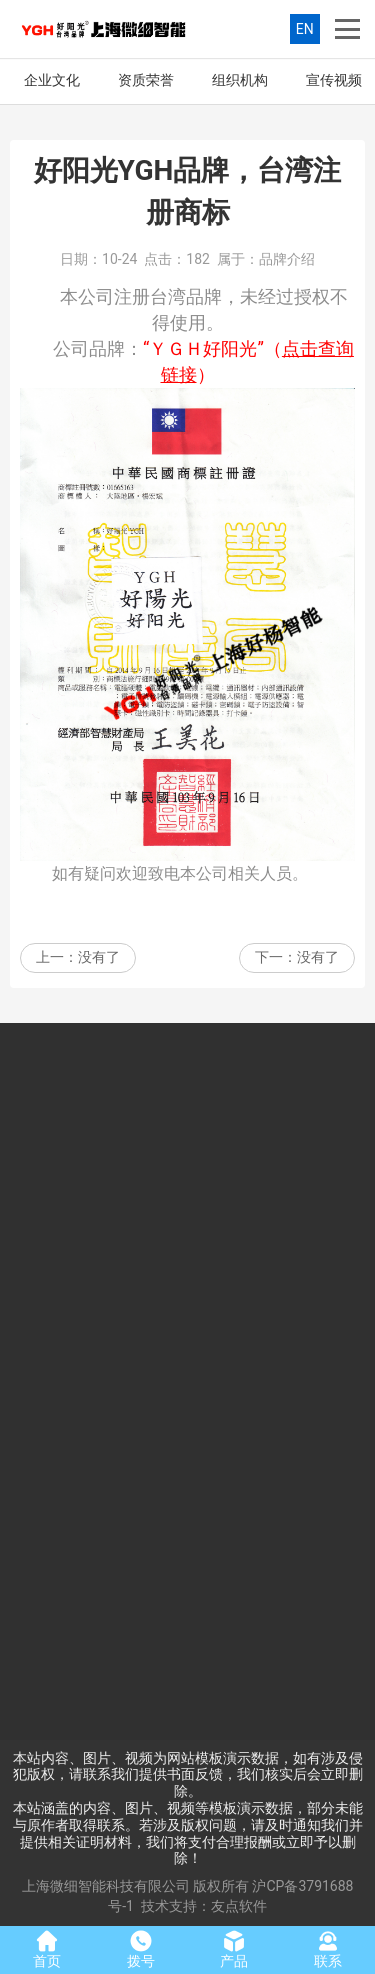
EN (305, 29)
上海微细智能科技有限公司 (106, 1886)
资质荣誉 (146, 80)
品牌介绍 (287, 259)
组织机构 (240, 80)
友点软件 (239, 1906)
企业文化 (52, 80)
